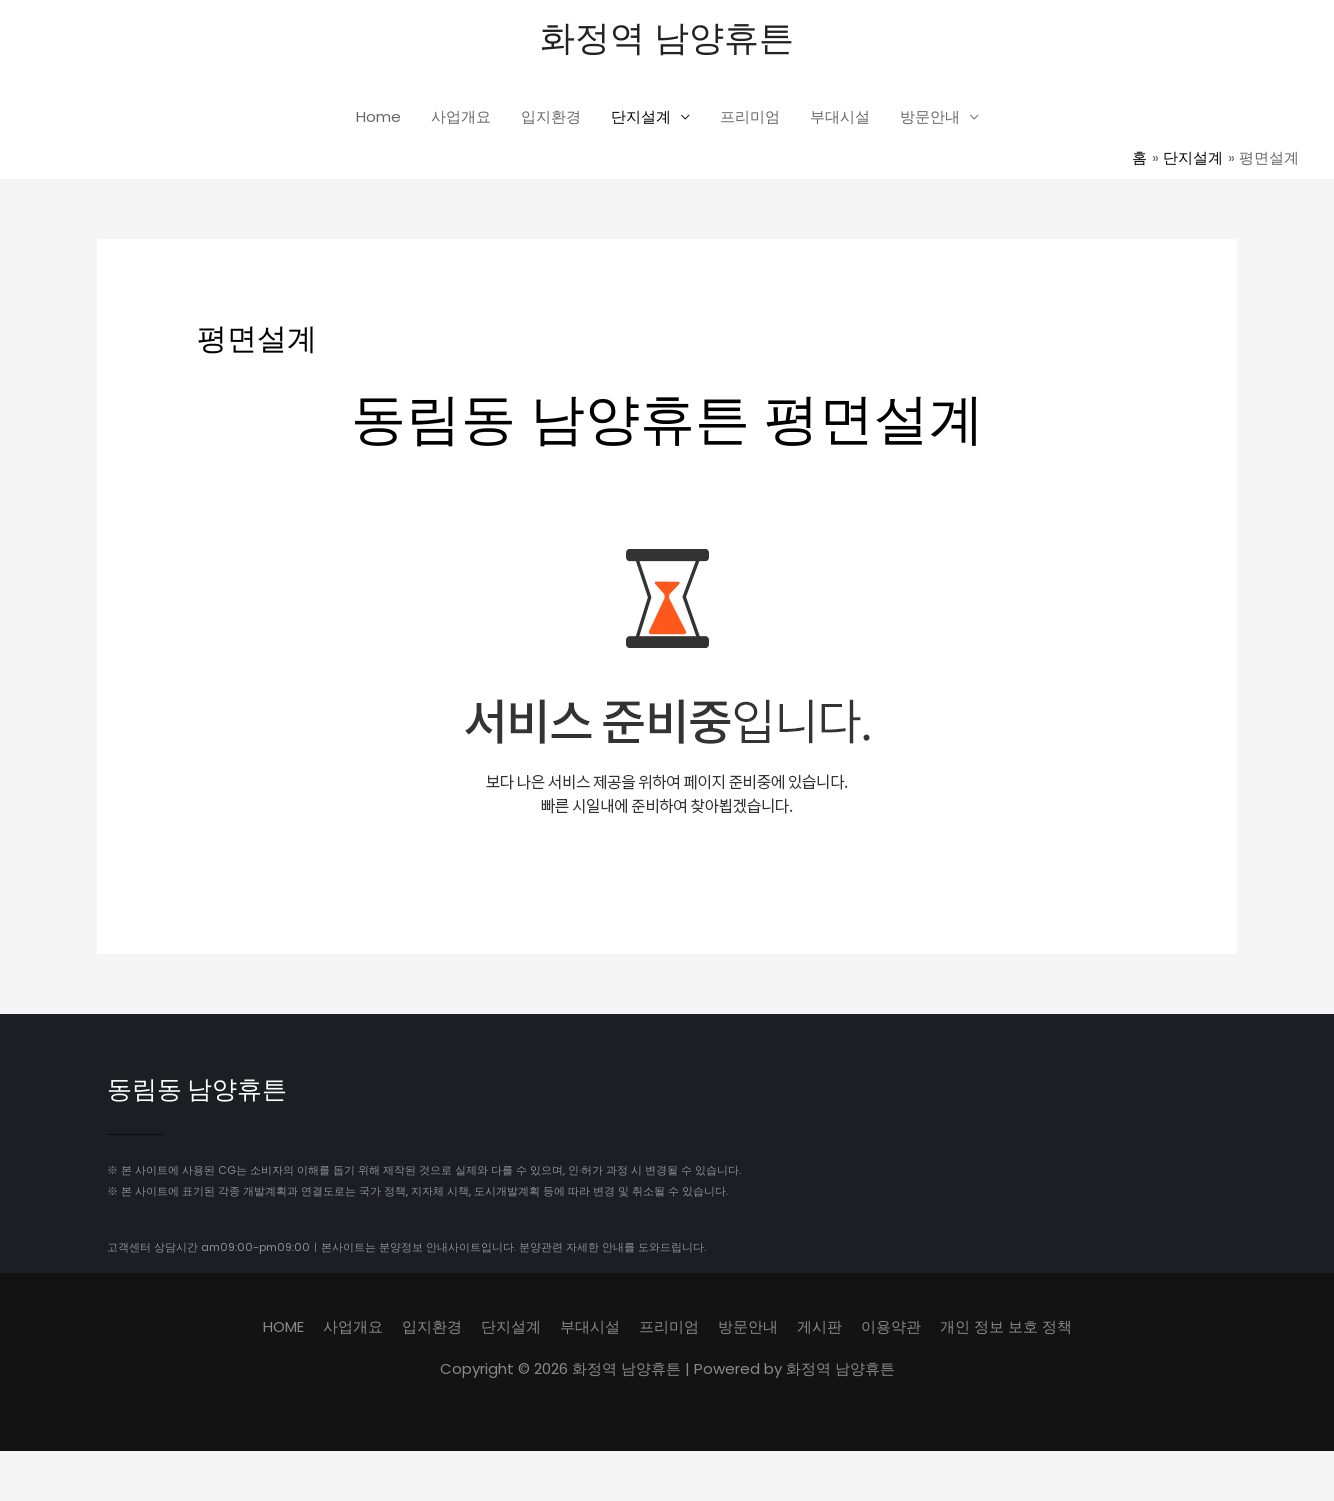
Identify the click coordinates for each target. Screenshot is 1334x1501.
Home (378, 116)
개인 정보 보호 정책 (1006, 1325)
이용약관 (891, 1325)
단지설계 (641, 116)
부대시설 (840, 116)
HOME (283, 1325)
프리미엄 (750, 116)
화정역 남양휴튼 (667, 35)
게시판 (819, 1325)
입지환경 (551, 116)
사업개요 (461, 116)
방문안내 (930, 116)
